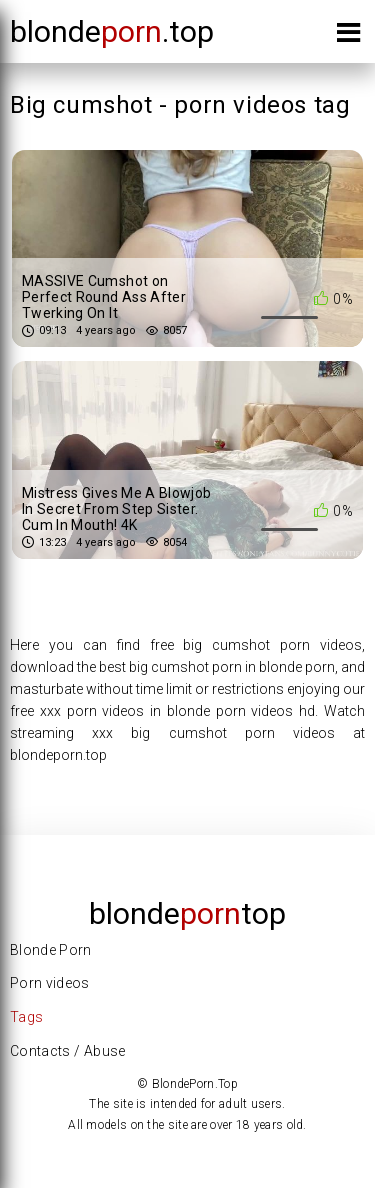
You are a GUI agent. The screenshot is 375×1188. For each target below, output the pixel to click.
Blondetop (187, 913)
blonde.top (112, 31)
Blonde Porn (51, 950)
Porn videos (50, 983)
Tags (26, 1017)
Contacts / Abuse (68, 1051)
